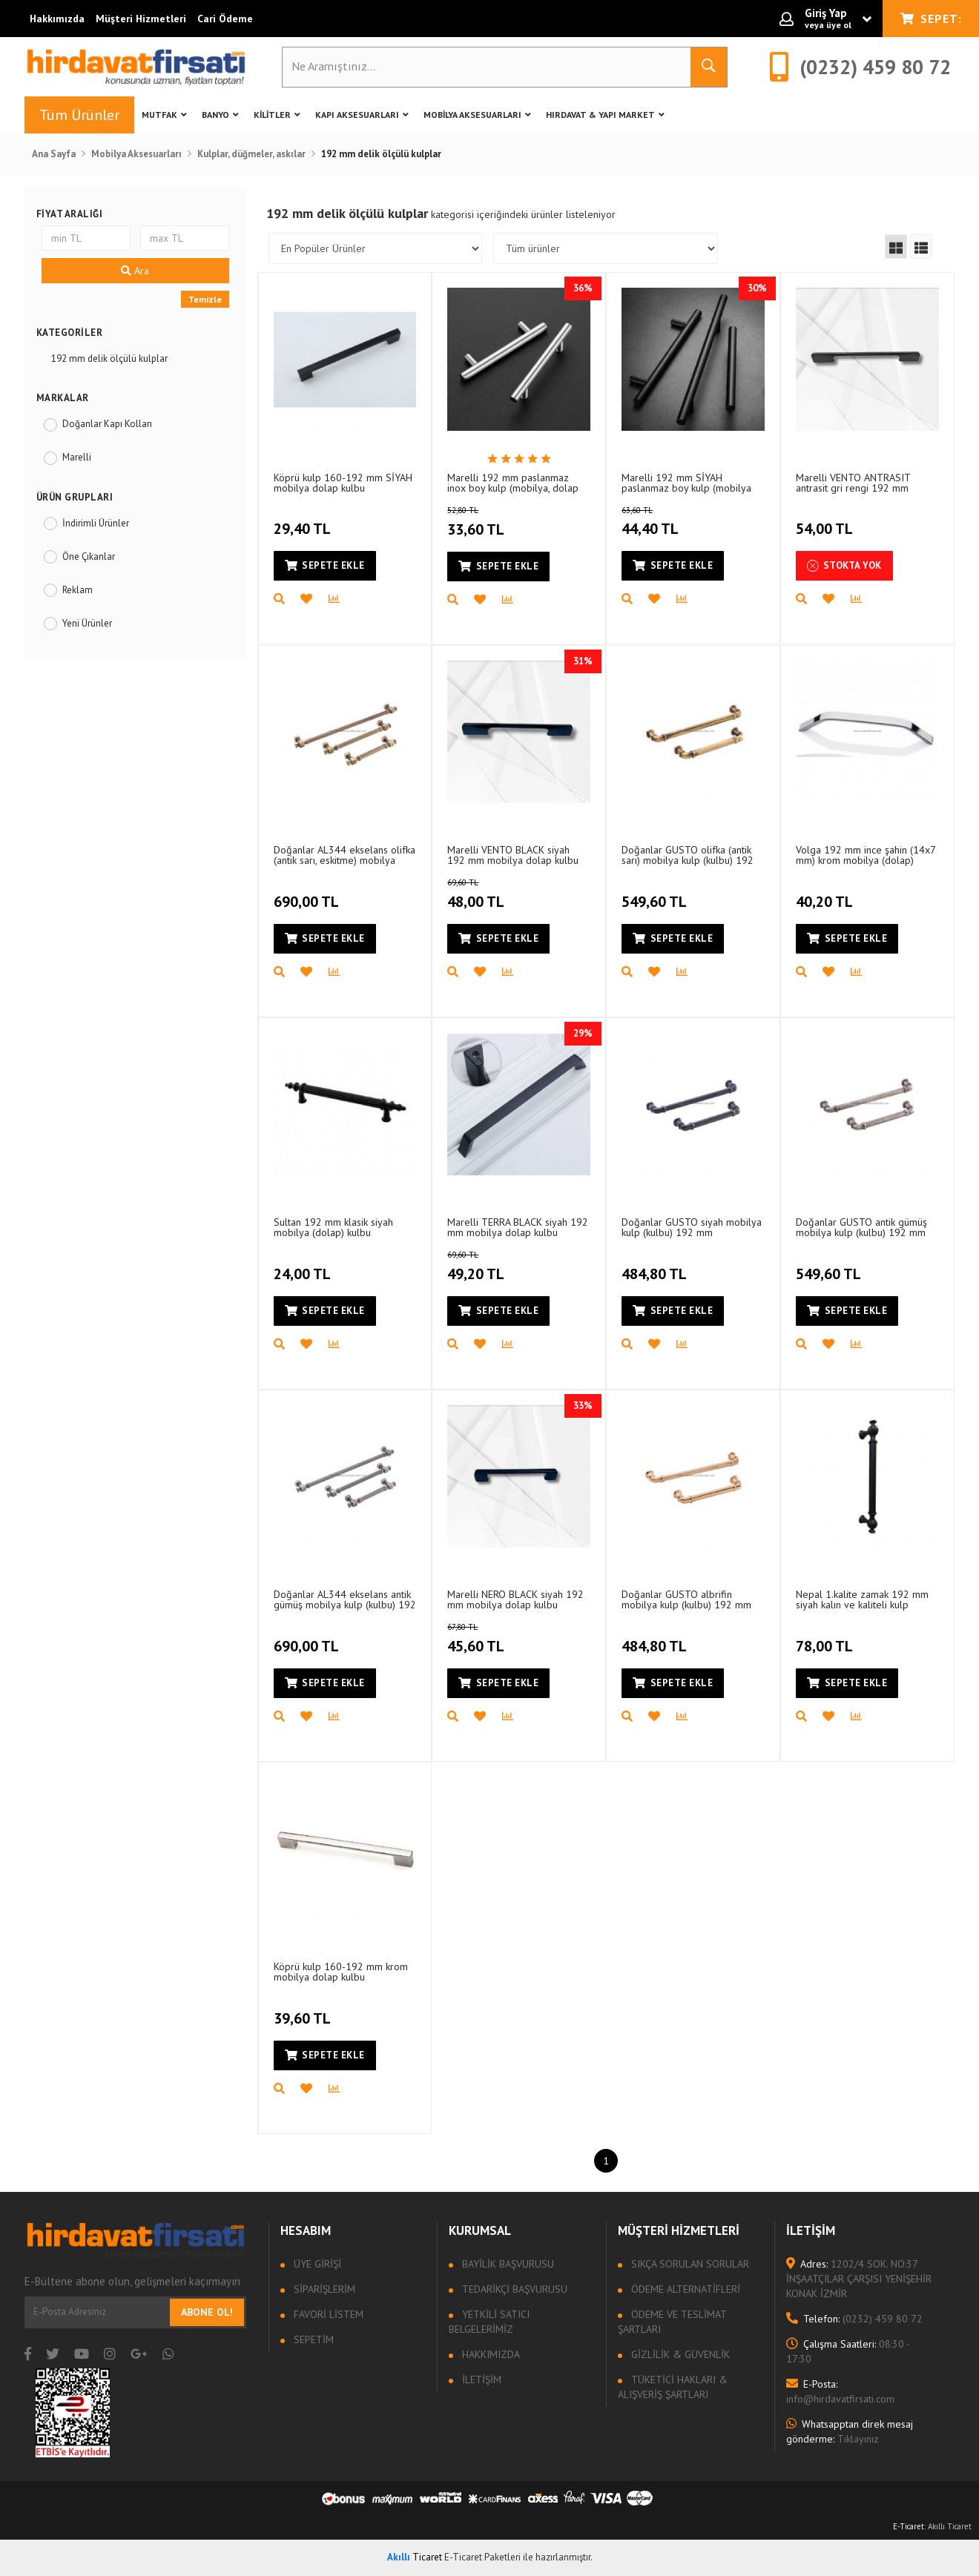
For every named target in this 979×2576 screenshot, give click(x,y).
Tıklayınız (849, 2431)
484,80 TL (656, 1265)
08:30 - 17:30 (847, 2351)
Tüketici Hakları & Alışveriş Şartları (673, 2387)
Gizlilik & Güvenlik (679, 2354)
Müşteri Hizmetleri (141, 18)
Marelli (76, 457)
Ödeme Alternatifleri (684, 2289)
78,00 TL (826, 1637)
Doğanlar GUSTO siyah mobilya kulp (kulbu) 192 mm (692, 1226)
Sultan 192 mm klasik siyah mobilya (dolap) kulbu (333, 1226)
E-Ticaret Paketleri (482, 2557)
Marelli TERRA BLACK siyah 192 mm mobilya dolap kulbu (517, 1226)
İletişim (480, 2379)
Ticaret (414, 2557)
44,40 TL (667, 522)
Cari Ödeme (225, 18)
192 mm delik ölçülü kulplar (109, 358)
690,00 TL (308, 892)
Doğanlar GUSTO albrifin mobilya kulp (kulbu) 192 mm (686, 1599)
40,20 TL (826, 892)
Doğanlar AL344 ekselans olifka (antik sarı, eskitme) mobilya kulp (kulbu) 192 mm (344, 854)
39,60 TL (304, 2009)
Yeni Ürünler (87, 623)
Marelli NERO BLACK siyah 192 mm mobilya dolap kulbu (515, 1599)
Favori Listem (327, 2314)
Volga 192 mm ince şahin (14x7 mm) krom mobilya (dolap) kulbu (865, 854)
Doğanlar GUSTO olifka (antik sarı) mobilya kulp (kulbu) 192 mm (688, 854)
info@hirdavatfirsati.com (840, 2391)
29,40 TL (304, 520)
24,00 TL (304, 1265)
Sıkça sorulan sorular (688, 2263)
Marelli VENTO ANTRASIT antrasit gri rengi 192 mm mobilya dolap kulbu (853, 482)
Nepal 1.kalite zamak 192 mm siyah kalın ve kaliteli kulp (862, 1599)
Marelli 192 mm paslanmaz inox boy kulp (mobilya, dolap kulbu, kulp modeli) (512, 482)
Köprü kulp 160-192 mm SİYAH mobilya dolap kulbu (343, 482)
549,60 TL (656, 892)
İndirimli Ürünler (95, 523)
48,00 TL (493, 894)
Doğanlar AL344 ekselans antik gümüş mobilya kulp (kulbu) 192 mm (345, 1599)
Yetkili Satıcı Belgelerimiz (489, 2322)
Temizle (205, 299)
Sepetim (312, 2339)
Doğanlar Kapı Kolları (107, 423)
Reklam (77, 590)
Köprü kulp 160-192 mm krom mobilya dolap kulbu (341, 1971)
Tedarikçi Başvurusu (513, 2289)
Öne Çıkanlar (88, 556)
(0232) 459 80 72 (854, 2318)
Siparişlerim (323, 2289)
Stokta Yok (844, 565)
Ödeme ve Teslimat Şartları (672, 2322)
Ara (135, 270)
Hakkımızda (57, 18)
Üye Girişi (316, 2263)
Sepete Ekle (325, 565)
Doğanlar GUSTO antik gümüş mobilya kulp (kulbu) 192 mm (861, 1226)
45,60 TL (492, 1639)
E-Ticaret (908, 2526)
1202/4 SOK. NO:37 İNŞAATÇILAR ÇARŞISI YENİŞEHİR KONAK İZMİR (859, 2278)
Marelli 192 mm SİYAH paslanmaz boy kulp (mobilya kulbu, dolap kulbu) (686, 482)
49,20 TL (493, 1266)
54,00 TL (826, 520)
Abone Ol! (207, 2312)
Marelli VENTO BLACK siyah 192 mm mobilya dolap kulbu (512, 854)
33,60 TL (493, 522)
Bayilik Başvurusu (506, 2263)
